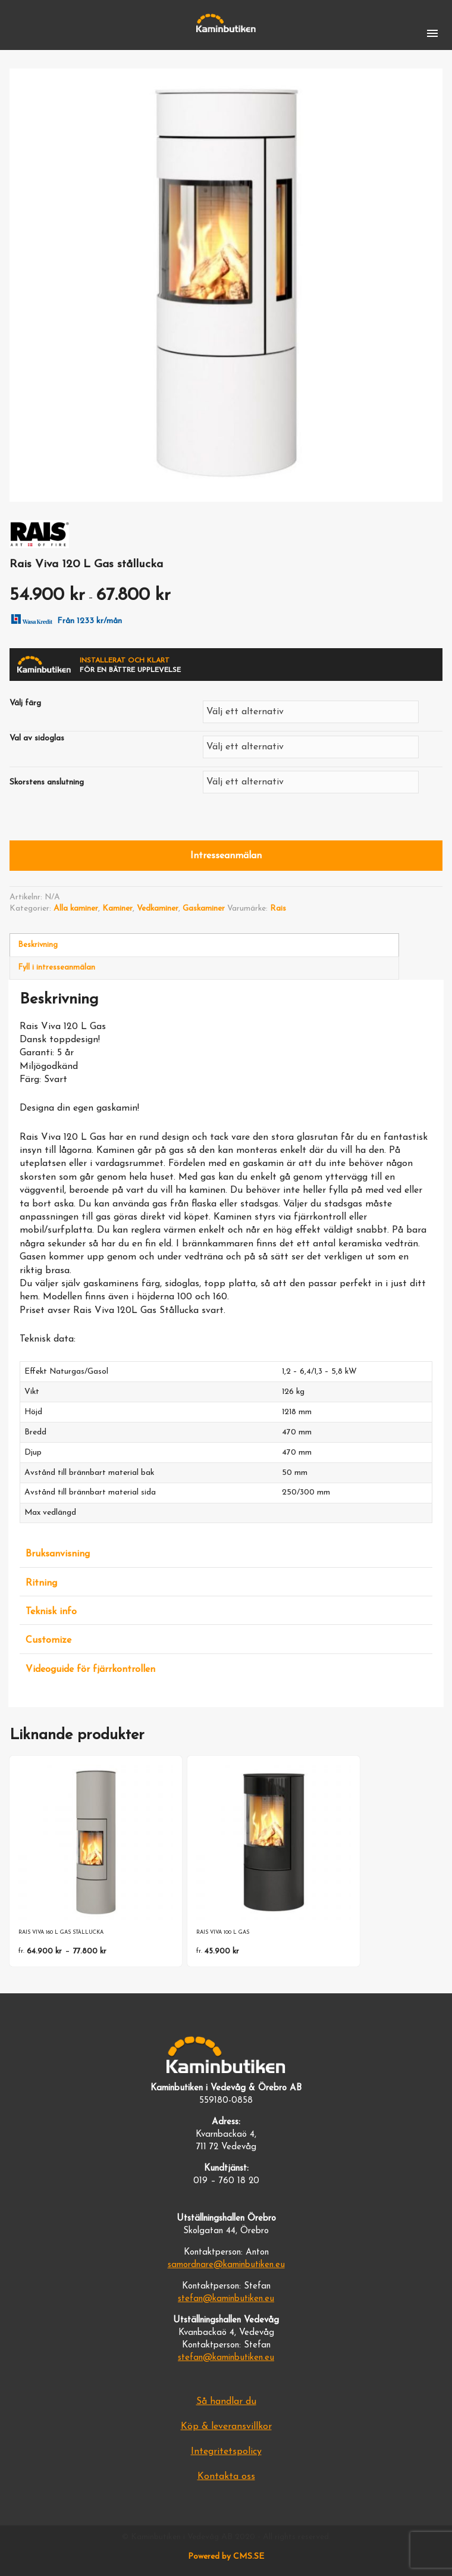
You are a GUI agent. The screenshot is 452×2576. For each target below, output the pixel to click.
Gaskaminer (204, 908)
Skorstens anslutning (47, 782)
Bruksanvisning (58, 1554)
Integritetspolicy (226, 2451)
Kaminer (117, 908)
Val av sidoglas (37, 738)
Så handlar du (226, 2401)
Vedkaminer (157, 908)
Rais (278, 908)
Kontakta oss (226, 2476)
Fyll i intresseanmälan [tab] (56, 967)
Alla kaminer (76, 908)
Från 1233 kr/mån (64, 618)
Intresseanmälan (226, 856)
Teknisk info (51, 1612)
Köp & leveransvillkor (226, 2426)
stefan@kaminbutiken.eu (226, 2298)
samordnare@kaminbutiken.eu (226, 2265)
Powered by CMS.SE (226, 2556)
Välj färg (25, 703)
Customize (48, 1640)
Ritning (41, 1583)
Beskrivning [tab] (38, 945)
